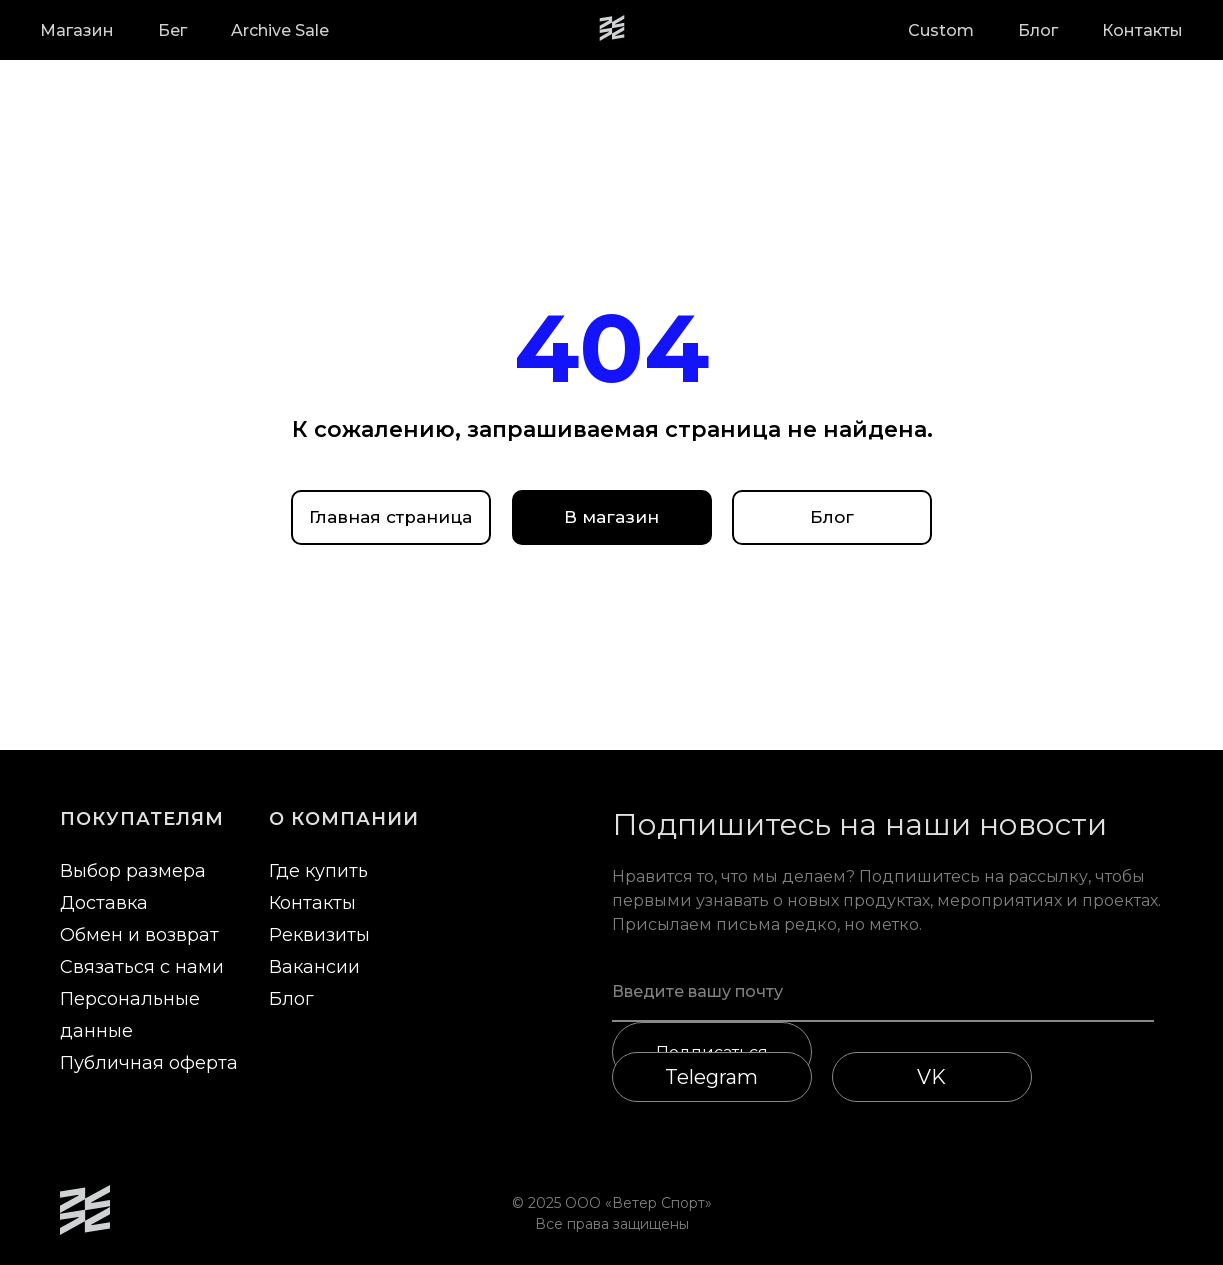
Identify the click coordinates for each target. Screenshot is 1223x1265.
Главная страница (390, 517)
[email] (883, 992)
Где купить (318, 871)
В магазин (611, 517)
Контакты (1142, 30)
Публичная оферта (149, 1063)
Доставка (104, 903)
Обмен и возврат (139, 935)
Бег (172, 30)
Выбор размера (133, 871)
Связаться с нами (142, 967)
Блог (1038, 30)
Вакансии (314, 967)
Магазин (77, 30)
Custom (941, 30)
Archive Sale (280, 30)
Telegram (711, 1077)
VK (931, 1077)
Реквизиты (319, 935)
